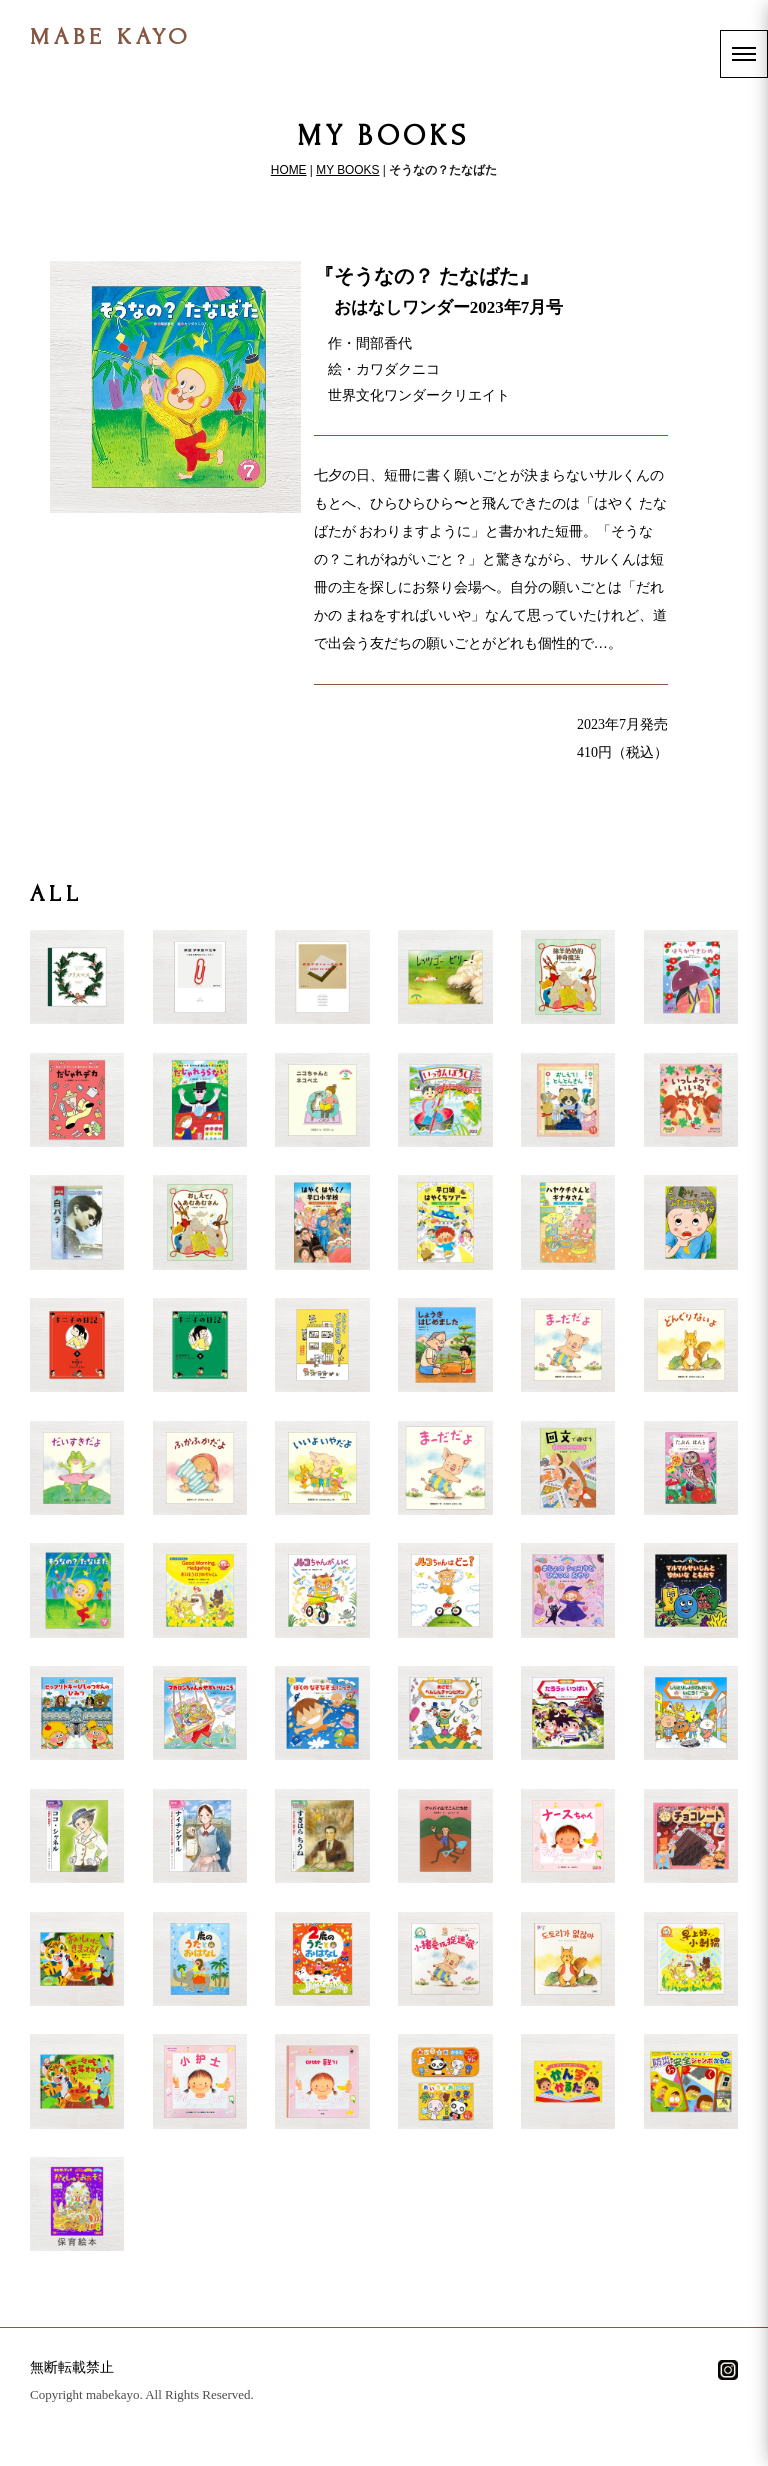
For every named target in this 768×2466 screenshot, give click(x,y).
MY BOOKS (347, 170)
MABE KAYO (111, 36)
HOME (289, 170)
